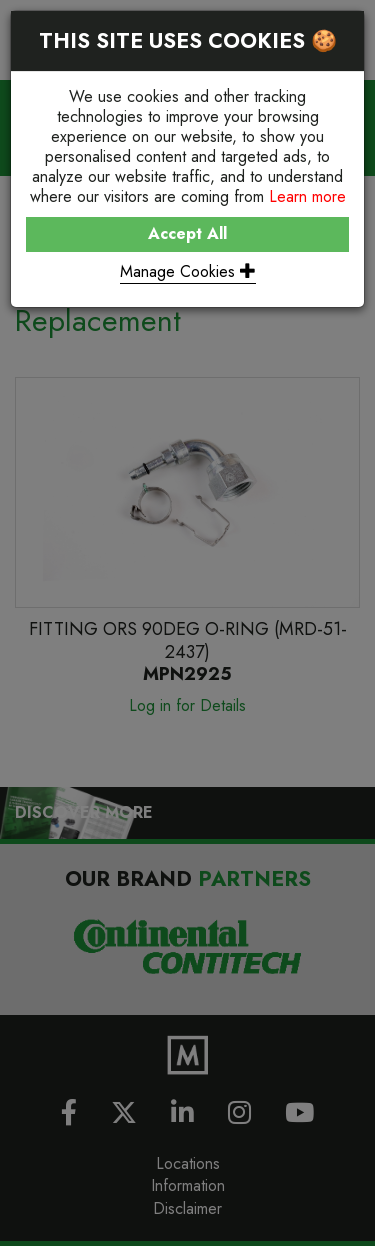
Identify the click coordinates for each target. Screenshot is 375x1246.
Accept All (187, 233)
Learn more (307, 196)
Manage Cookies (188, 271)
